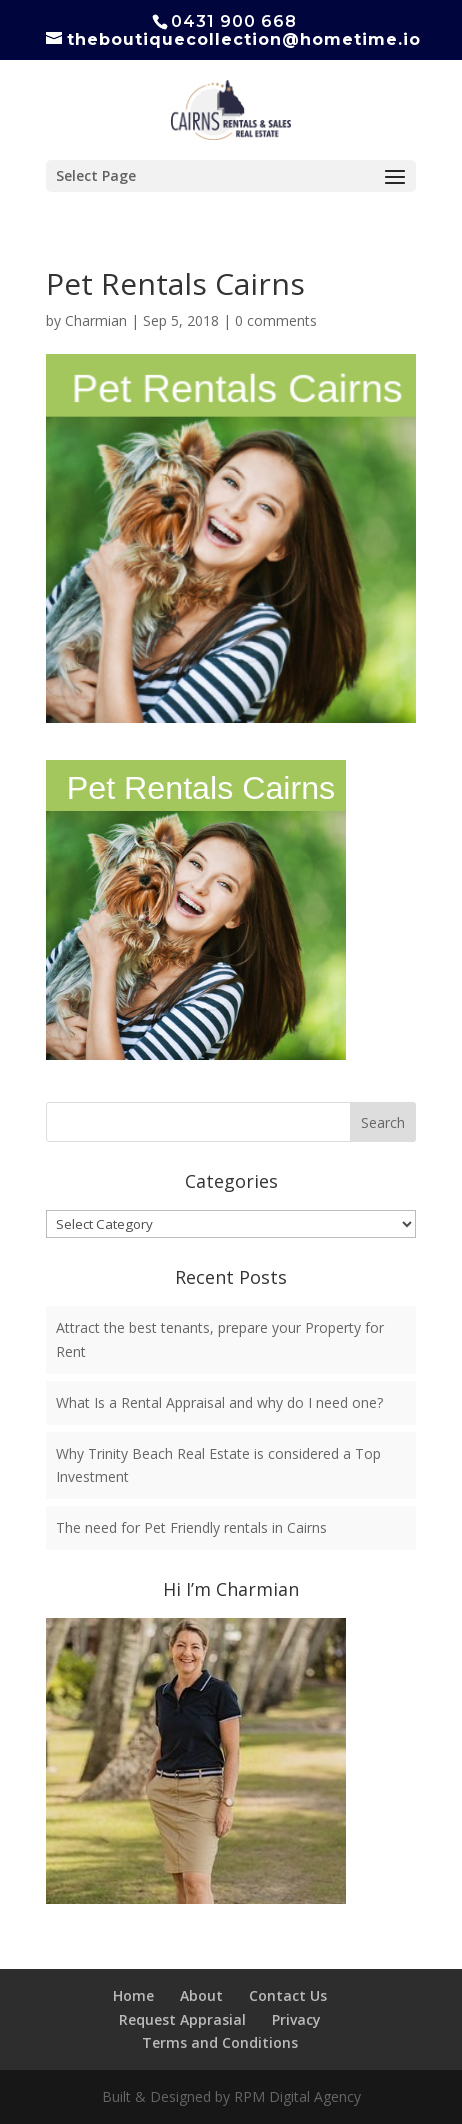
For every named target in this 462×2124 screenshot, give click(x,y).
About (201, 1995)
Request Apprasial (182, 2019)
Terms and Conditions (220, 2042)
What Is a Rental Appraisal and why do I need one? (219, 1402)
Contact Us (288, 1995)
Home (133, 1995)
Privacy (296, 2019)
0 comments (276, 320)
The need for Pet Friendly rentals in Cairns (191, 1527)
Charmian (96, 320)
